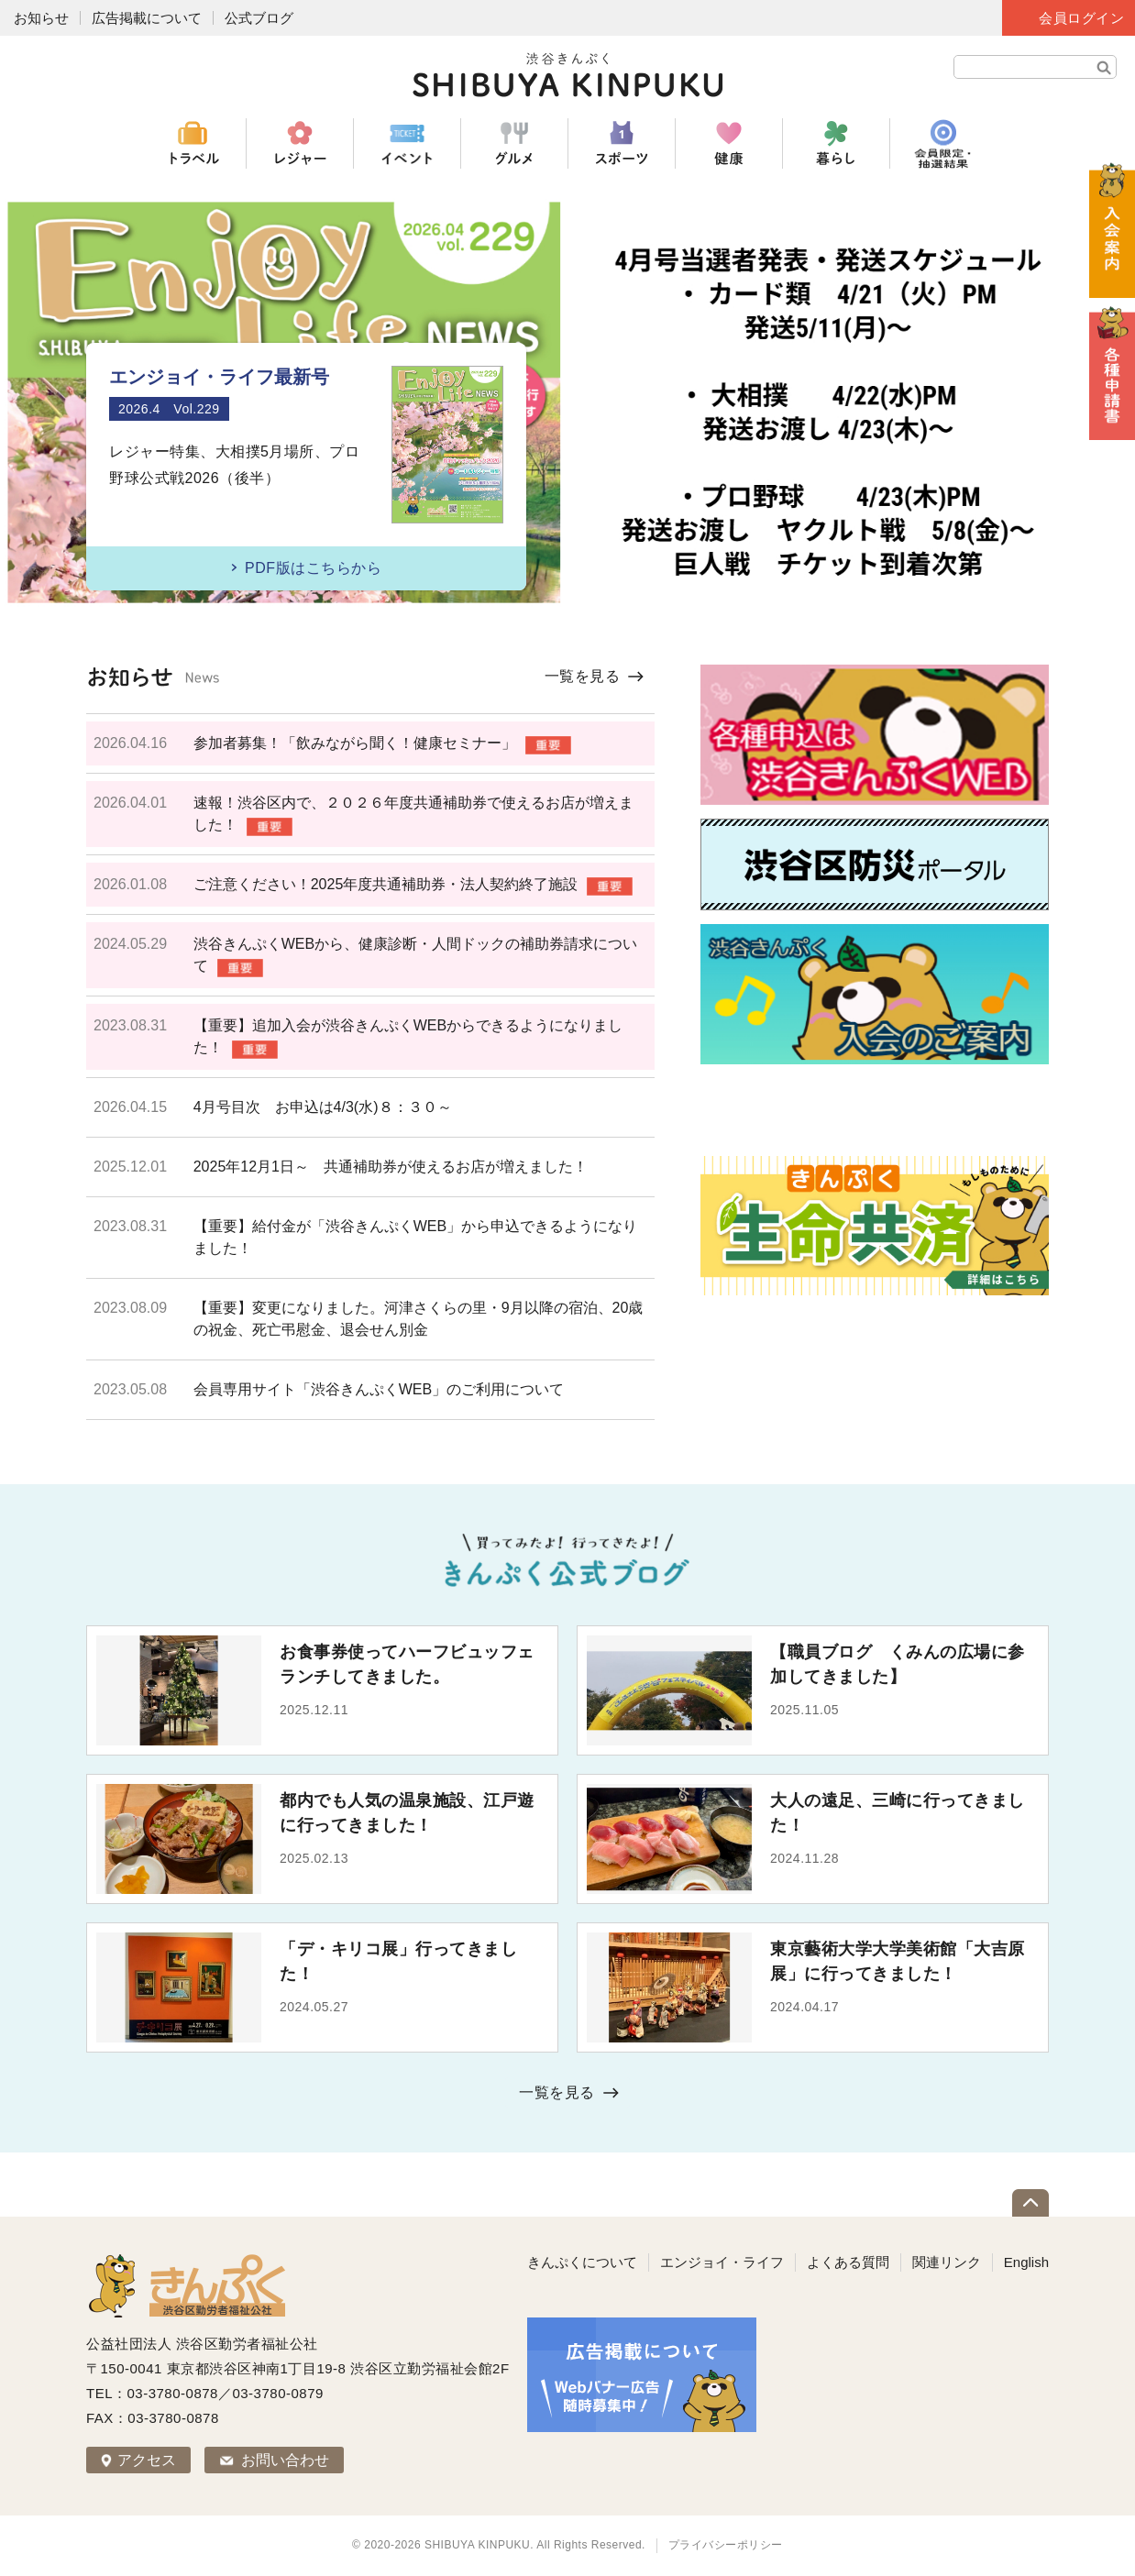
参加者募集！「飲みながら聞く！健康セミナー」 (354, 743)
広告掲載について (147, 18)
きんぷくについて (582, 2262)
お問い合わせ (285, 2460)
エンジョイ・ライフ (722, 2262)
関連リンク (946, 2262)
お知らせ (41, 18)
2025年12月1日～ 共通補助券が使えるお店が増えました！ (390, 1166)
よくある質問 (848, 2262)
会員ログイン (1081, 18)
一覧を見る (583, 676)
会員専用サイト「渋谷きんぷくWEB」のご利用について (378, 1389)
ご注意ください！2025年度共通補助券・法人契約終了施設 (386, 884)
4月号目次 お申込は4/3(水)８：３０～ (322, 1107)
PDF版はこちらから (313, 568)
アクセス (146, 2460)
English (1026, 2262)
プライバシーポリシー (725, 2544)
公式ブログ (259, 18)
